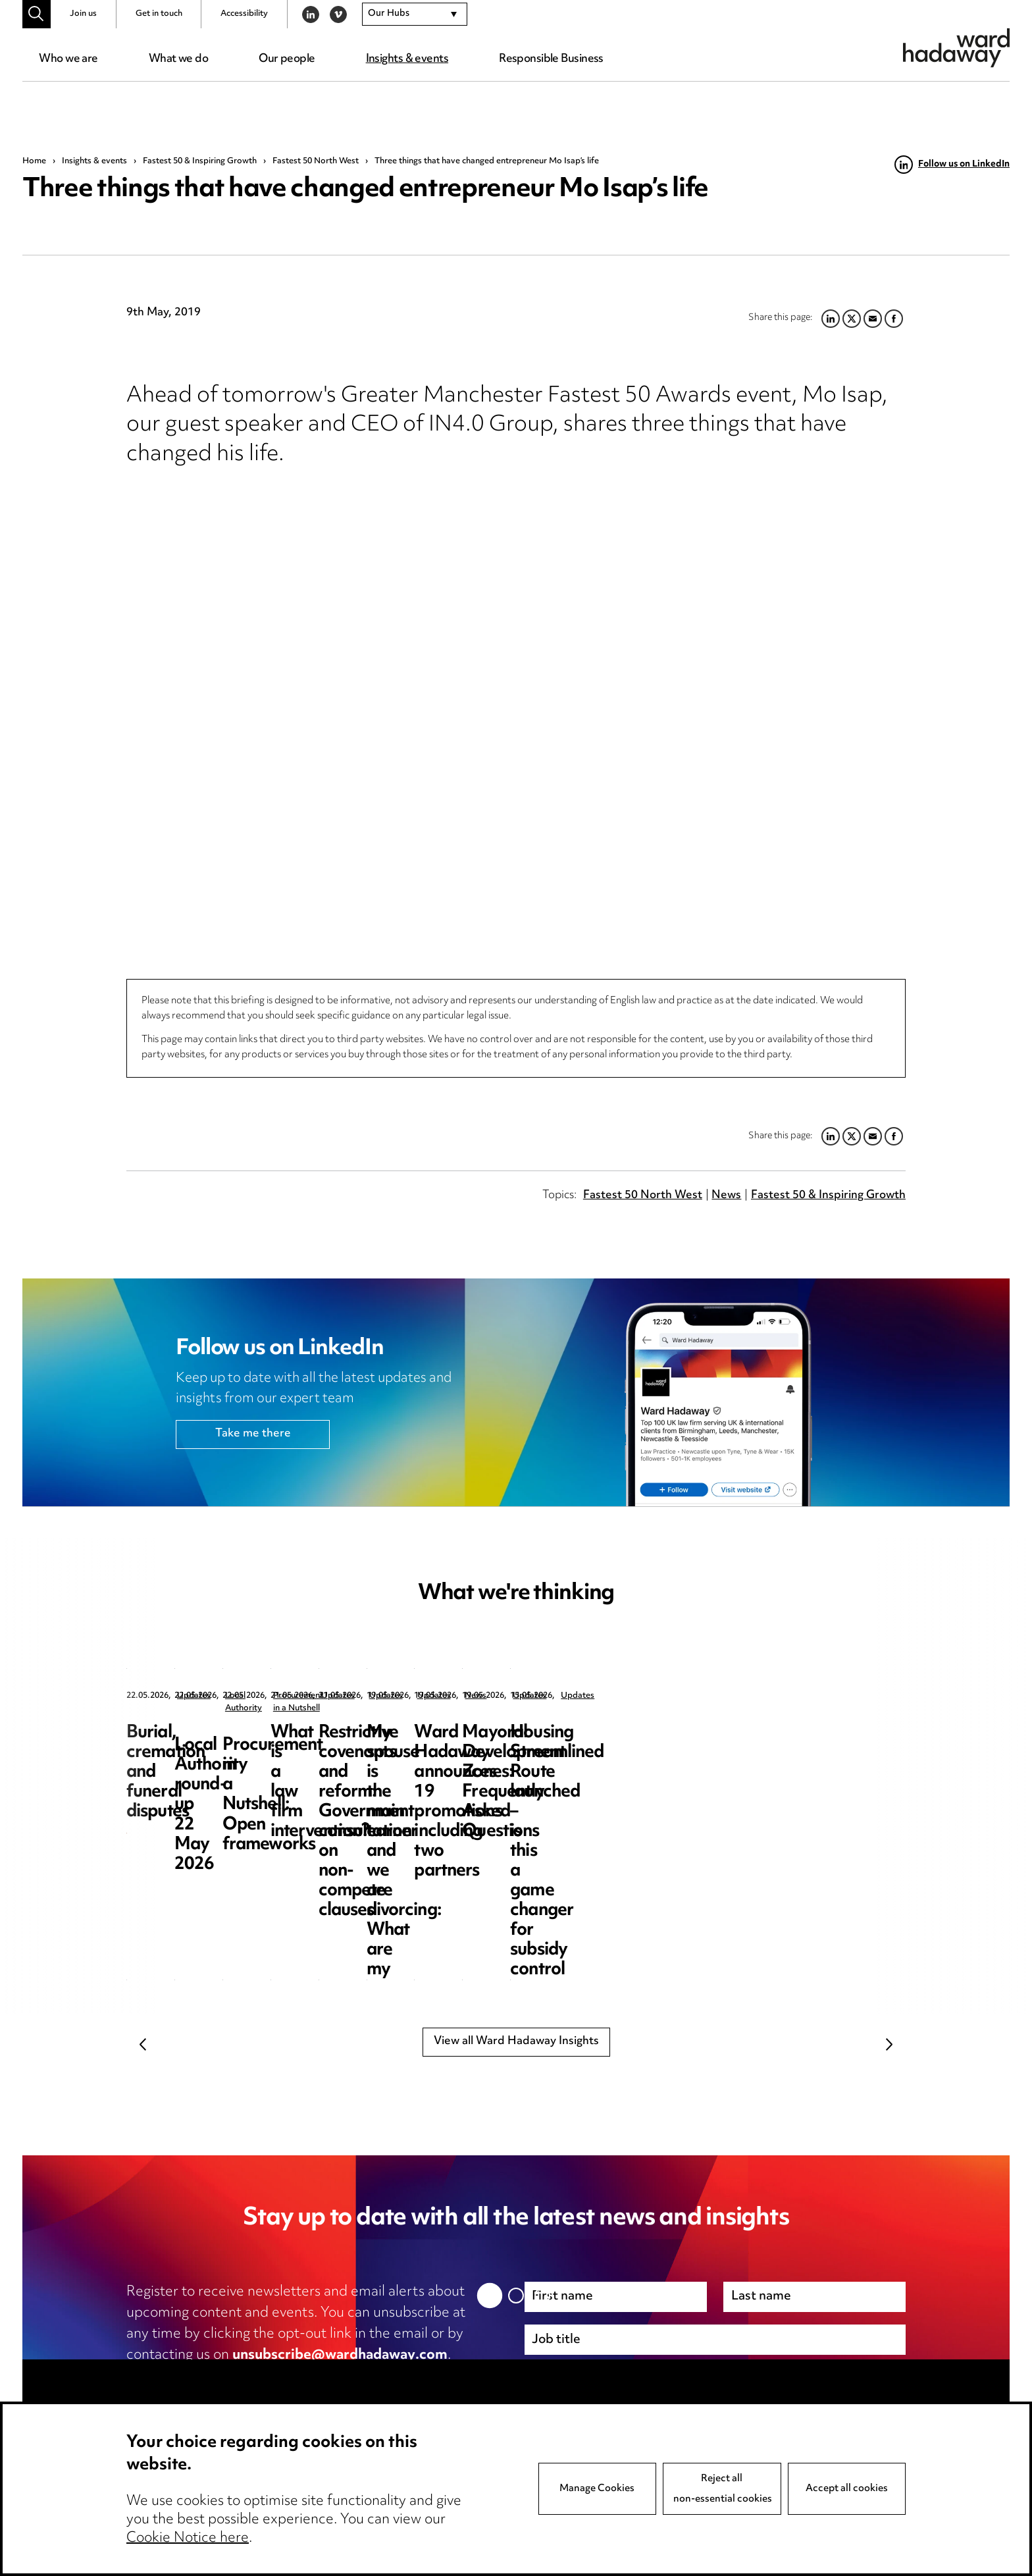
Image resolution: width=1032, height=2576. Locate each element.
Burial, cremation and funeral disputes (237, 1743)
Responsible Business (551, 59)
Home (34, 161)
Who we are (68, 59)
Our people (287, 59)
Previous (142, 2044)
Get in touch (159, 13)
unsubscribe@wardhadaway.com (340, 2355)
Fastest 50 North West (315, 161)
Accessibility (244, 13)
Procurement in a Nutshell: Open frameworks (776, 1743)
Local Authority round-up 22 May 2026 (509, 1743)
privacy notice (265, 2376)
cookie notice (386, 2376)
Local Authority (482, 1696)
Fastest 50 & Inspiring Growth (200, 161)
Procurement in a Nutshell (777, 1696)
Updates (194, 1696)
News (726, 1195)
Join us (83, 13)
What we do (178, 59)
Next (889, 2044)
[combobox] (414, 14)
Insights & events (407, 59)
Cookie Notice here (187, 2538)
